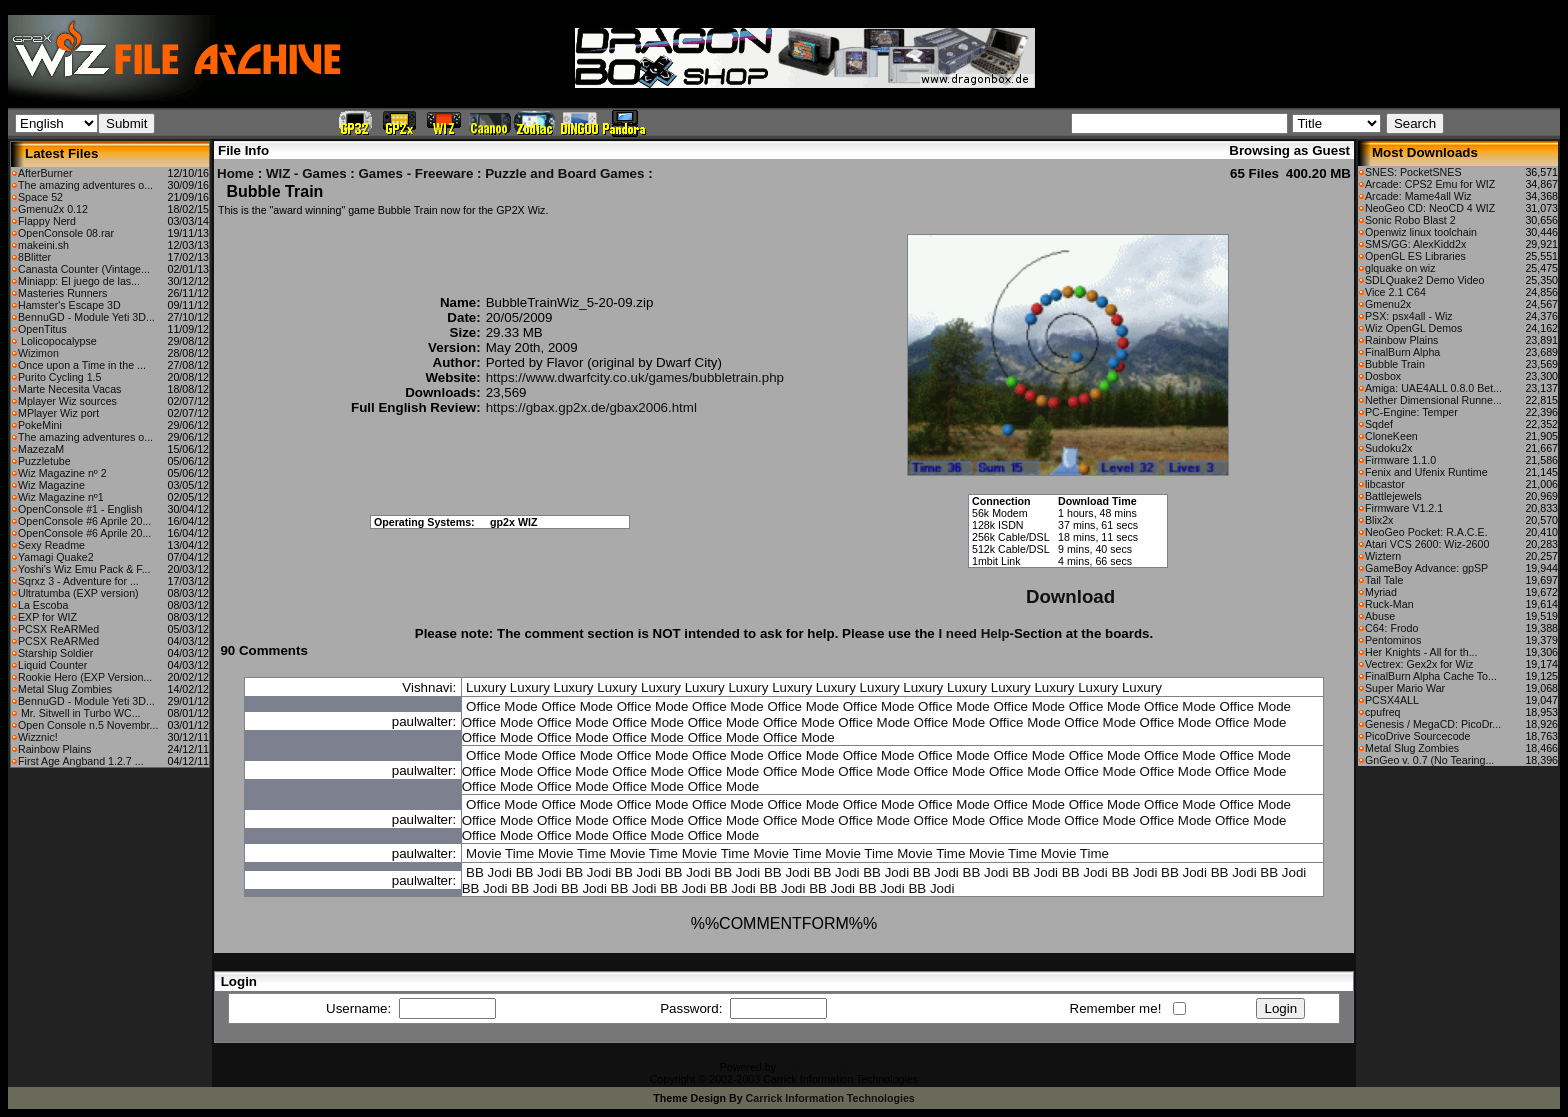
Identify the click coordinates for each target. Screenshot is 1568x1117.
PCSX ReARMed (58, 629)
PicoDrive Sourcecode (1417, 736)
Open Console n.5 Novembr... (88, 725)
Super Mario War (1405, 688)
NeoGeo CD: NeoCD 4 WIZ (1430, 208)
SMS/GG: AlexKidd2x (1415, 244)
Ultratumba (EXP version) (78, 593)
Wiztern (1383, 556)
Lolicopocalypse (57, 341)
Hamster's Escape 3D (69, 305)
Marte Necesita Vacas (69, 389)
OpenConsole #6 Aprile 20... (84, 521)
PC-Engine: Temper (1411, 412)
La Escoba (43, 605)
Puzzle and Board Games (564, 173)
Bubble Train (1395, 364)
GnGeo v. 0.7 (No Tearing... (1429, 760)
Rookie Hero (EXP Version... (85, 677)
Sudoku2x (1388, 448)
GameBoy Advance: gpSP (1426, 568)
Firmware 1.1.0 (1400, 460)
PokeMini (40, 425)
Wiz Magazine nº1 (61, 497)
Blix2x (1379, 520)
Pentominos (1393, 640)
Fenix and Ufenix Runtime (1426, 472)
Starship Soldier (55, 653)
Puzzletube (44, 461)
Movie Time (500, 853)
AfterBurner (45, 173)
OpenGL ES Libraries (1415, 256)
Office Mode (502, 706)
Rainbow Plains (54, 749)
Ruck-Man (1389, 604)
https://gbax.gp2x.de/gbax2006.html (591, 407)
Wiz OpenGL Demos (1413, 328)
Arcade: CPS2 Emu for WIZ (1430, 184)
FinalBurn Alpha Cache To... (1431, 676)
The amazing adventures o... (85, 185)
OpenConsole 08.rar (66, 233)
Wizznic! (38, 737)
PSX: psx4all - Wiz (1409, 316)
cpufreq (1383, 712)
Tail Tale (1384, 580)
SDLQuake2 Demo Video (1424, 280)
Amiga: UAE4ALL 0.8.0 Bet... (1433, 388)
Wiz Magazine (51, 485)
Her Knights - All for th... (1421, 652)
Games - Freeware (415, 173)
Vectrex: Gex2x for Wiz (1419, 664)
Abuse (1380, 616)
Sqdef (1379, 424)
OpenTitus (42, 329)
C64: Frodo (1391, 628)
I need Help (973, 633)
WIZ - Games (306, 173)
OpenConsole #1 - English (80, 509)
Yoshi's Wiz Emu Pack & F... (84, 569)
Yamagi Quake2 (56, 557)
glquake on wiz (1400, 268)
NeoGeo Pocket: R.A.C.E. (1426, 532)
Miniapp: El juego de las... (79, 281)
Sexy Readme (51, 545)
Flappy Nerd (47, 221)
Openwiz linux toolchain (1421, 232)
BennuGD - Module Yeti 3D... (86, 317)
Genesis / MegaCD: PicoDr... (1433, 724)
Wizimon (38, 353)
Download (1070, 596)
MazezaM (41, 449)
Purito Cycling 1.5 (60, 377)
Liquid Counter (52, 665)
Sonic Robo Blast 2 (1410, 220)
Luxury (486, 687)
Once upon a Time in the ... (82, 365)
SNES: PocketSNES (1413, 172)
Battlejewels (1393, 496)
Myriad (1381, 592)
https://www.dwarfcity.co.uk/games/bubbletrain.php (635, 377)
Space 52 (40, 197)
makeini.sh (43, 245)
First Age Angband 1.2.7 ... (81, 761)
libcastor (1385, 484)
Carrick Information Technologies (830, 1098)
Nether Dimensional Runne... (1433, 400)
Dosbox (1383, 376)
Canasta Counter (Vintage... (84, 269)
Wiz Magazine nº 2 (62, 473)
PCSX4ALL (1392, 700)
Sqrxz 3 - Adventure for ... (78, 581)
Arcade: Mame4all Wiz (1418, 196)
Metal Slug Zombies (65, 689)
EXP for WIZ (47, 617)
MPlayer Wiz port (58, 413)
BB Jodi (489, 872)
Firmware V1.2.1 (1404, 508)
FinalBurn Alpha (1402, 352)
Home (235, 173)
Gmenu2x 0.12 (53, 209)
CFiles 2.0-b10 (813, 1067)
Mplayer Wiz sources (67, 401)
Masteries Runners (62, 293)
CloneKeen (1391, 436)
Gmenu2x (1388, 304)
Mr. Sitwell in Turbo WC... (79, 713)
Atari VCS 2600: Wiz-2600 (1427, 544)
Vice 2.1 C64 (1395, 292)
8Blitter (34, 257)
